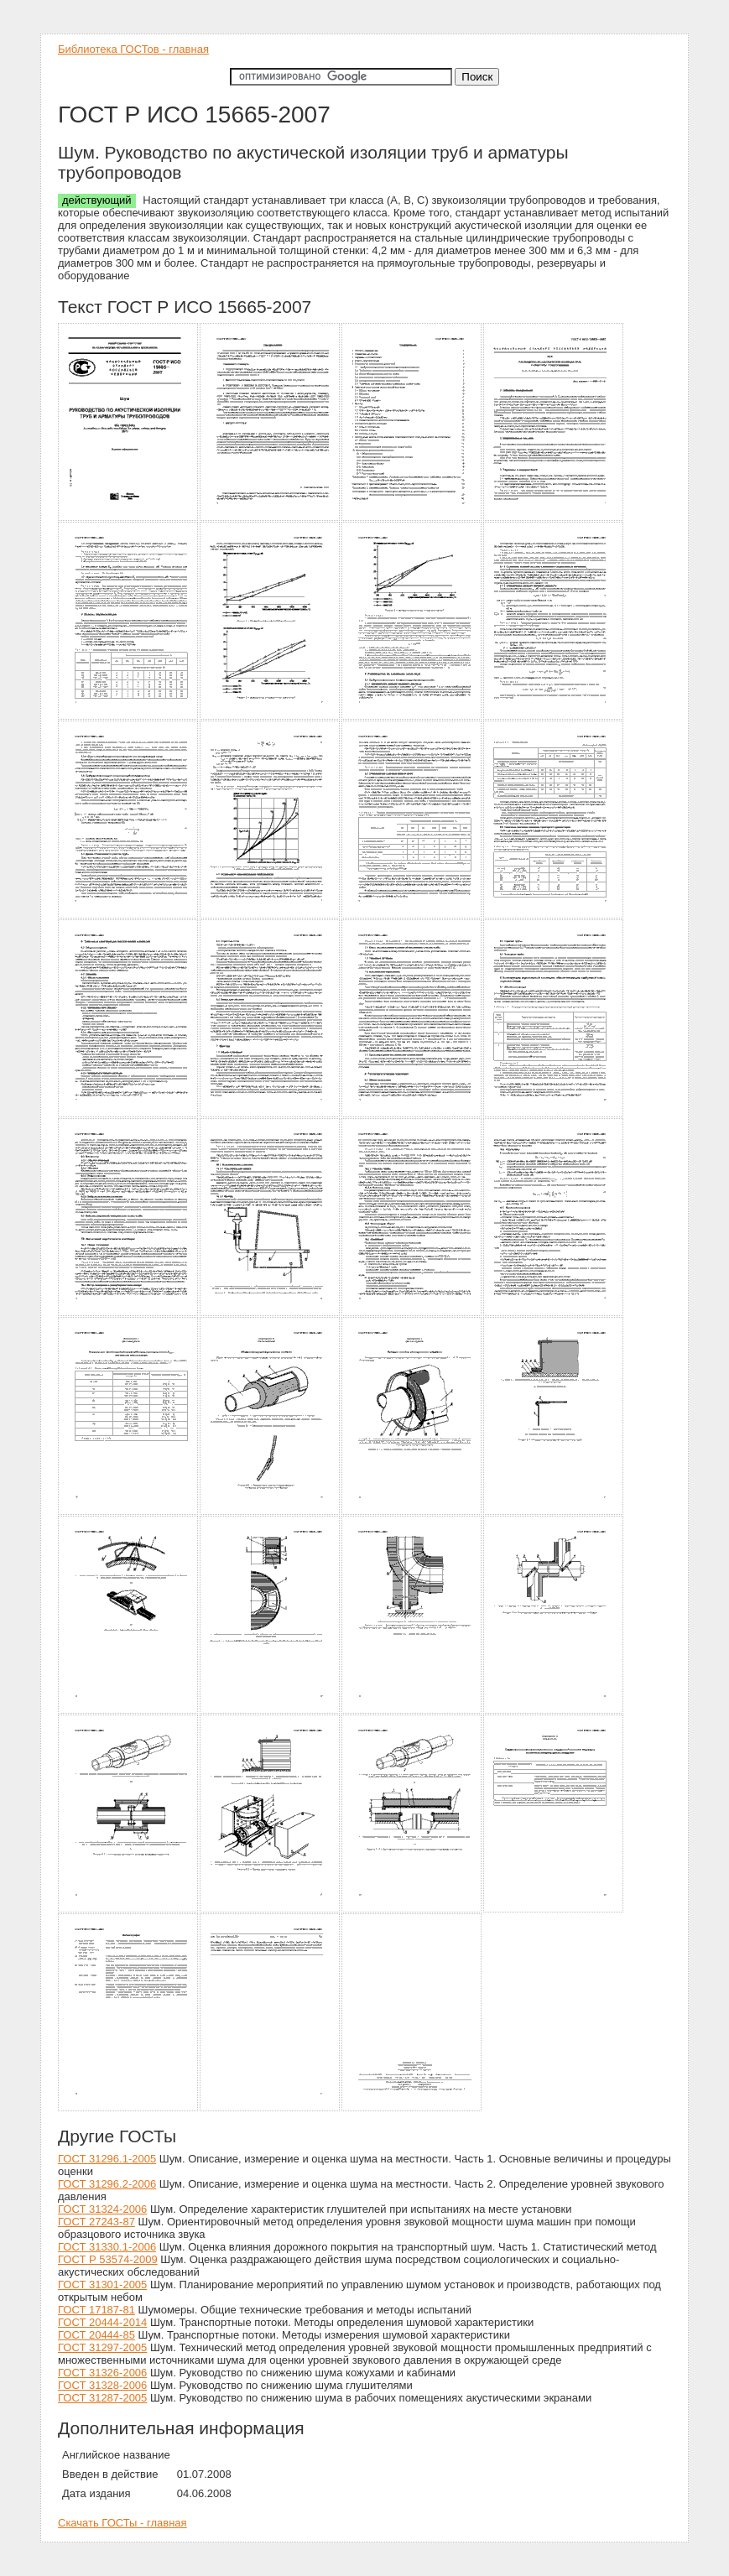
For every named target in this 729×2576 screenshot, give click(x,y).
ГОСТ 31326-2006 (102, 2372)
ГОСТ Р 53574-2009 (108, 2259)
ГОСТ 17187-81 (96, 2309)
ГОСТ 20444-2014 (102, 2322)
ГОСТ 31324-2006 (102, 2209)
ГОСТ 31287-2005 (102, 2397)
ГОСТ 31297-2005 (102, 2347)
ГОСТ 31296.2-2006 (107, 2184)
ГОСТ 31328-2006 (102, 2385)
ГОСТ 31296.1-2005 (107, 2158)
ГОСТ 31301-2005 (102, 2284)
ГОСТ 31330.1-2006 (107, 2246)
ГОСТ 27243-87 (96, 2221)
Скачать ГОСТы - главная (122, 2522)
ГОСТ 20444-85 (96, 2335)
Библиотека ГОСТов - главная (133, 49)
